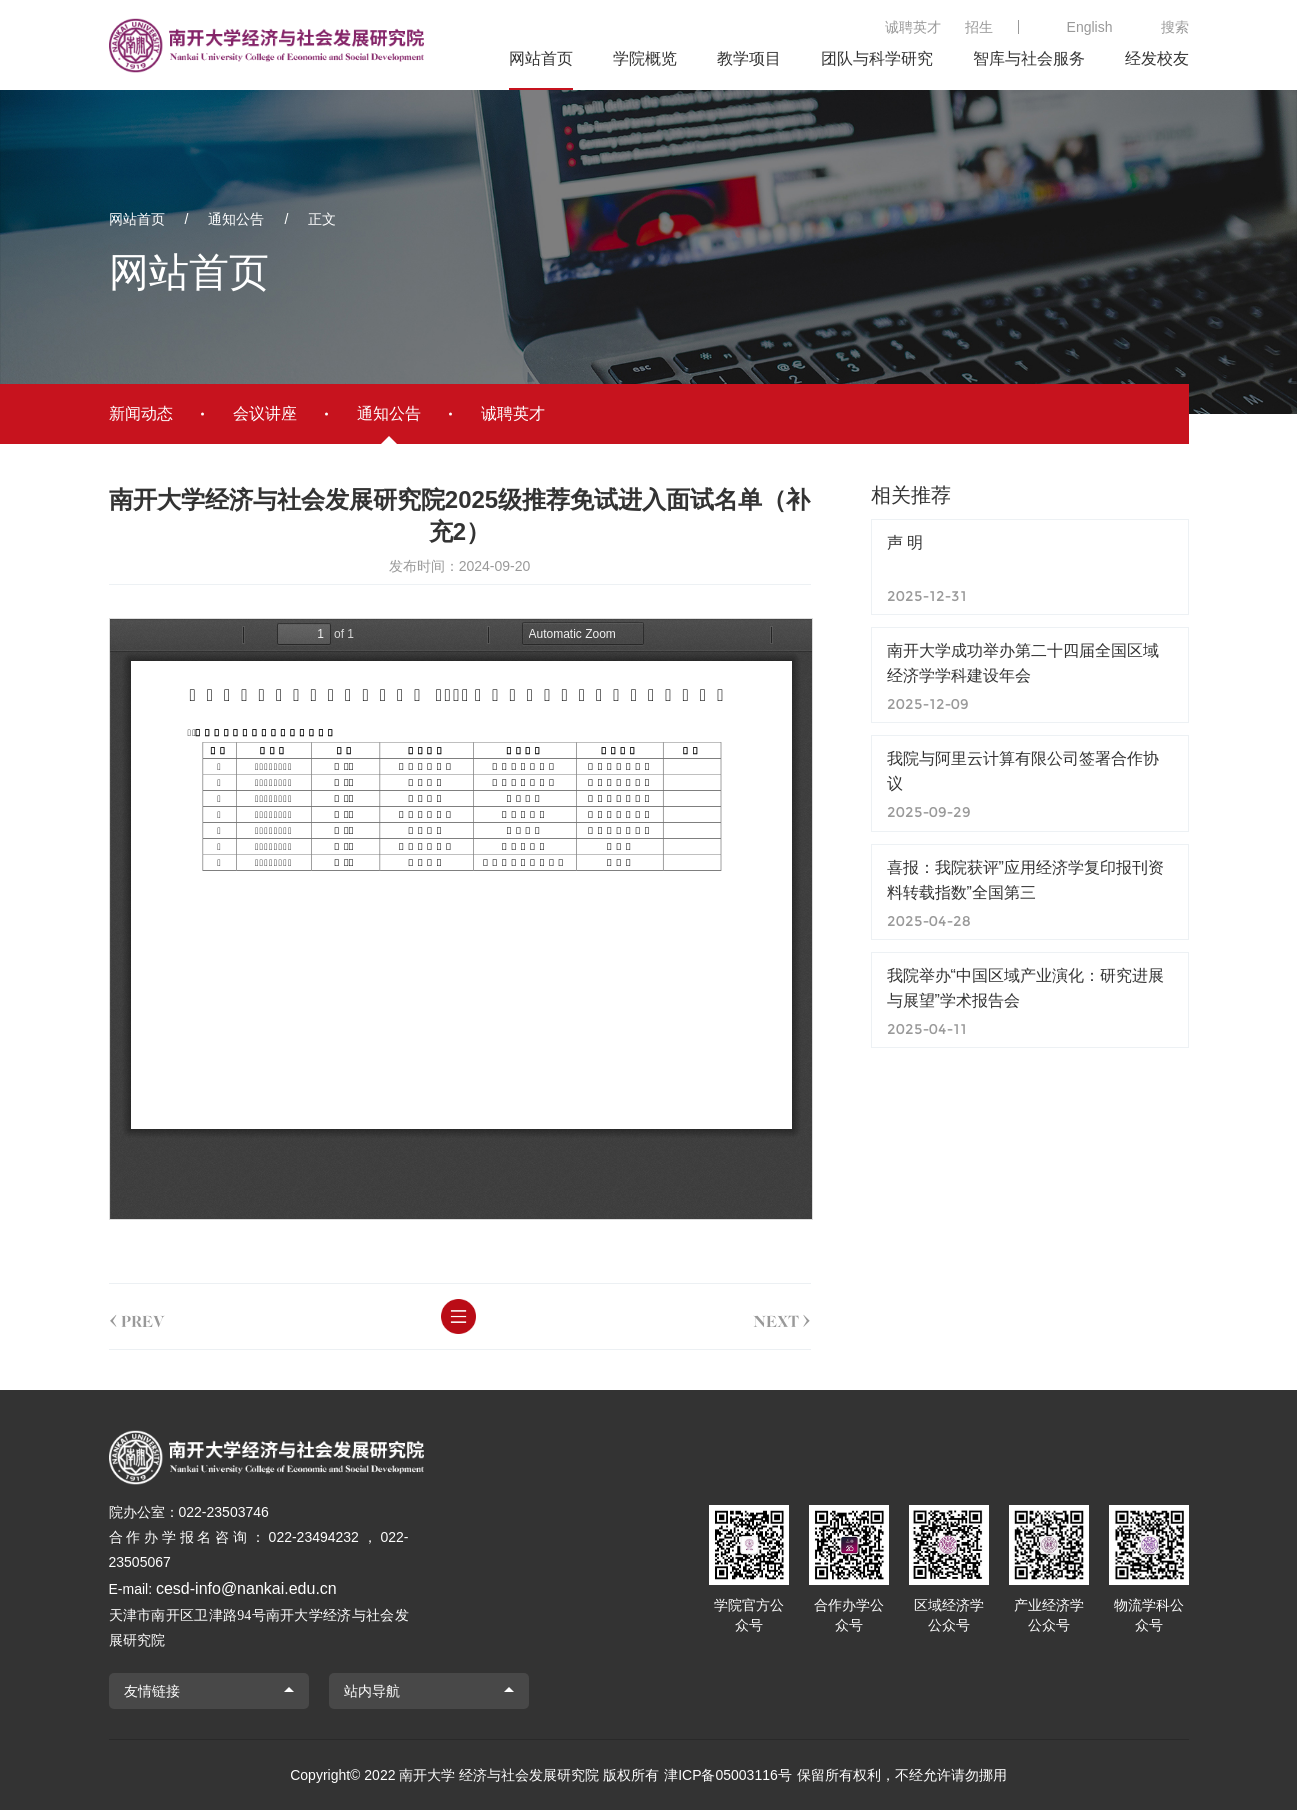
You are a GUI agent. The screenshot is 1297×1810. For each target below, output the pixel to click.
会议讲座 (265, 413)
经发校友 (1157, 58)
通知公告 (236, 219)
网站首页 (541, 58)
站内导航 (372, 1691)
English (1090, 27)
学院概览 (645, 58)
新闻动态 (141, 413)
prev (137, 1317)
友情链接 (152, 1691)
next (782, 1317)
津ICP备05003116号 (728, 1775)
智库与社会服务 (1029, 58)
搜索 (1175, 27)
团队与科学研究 (877, 58)
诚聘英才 (913, 27)
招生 (979, 27)
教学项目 (749, 58)
